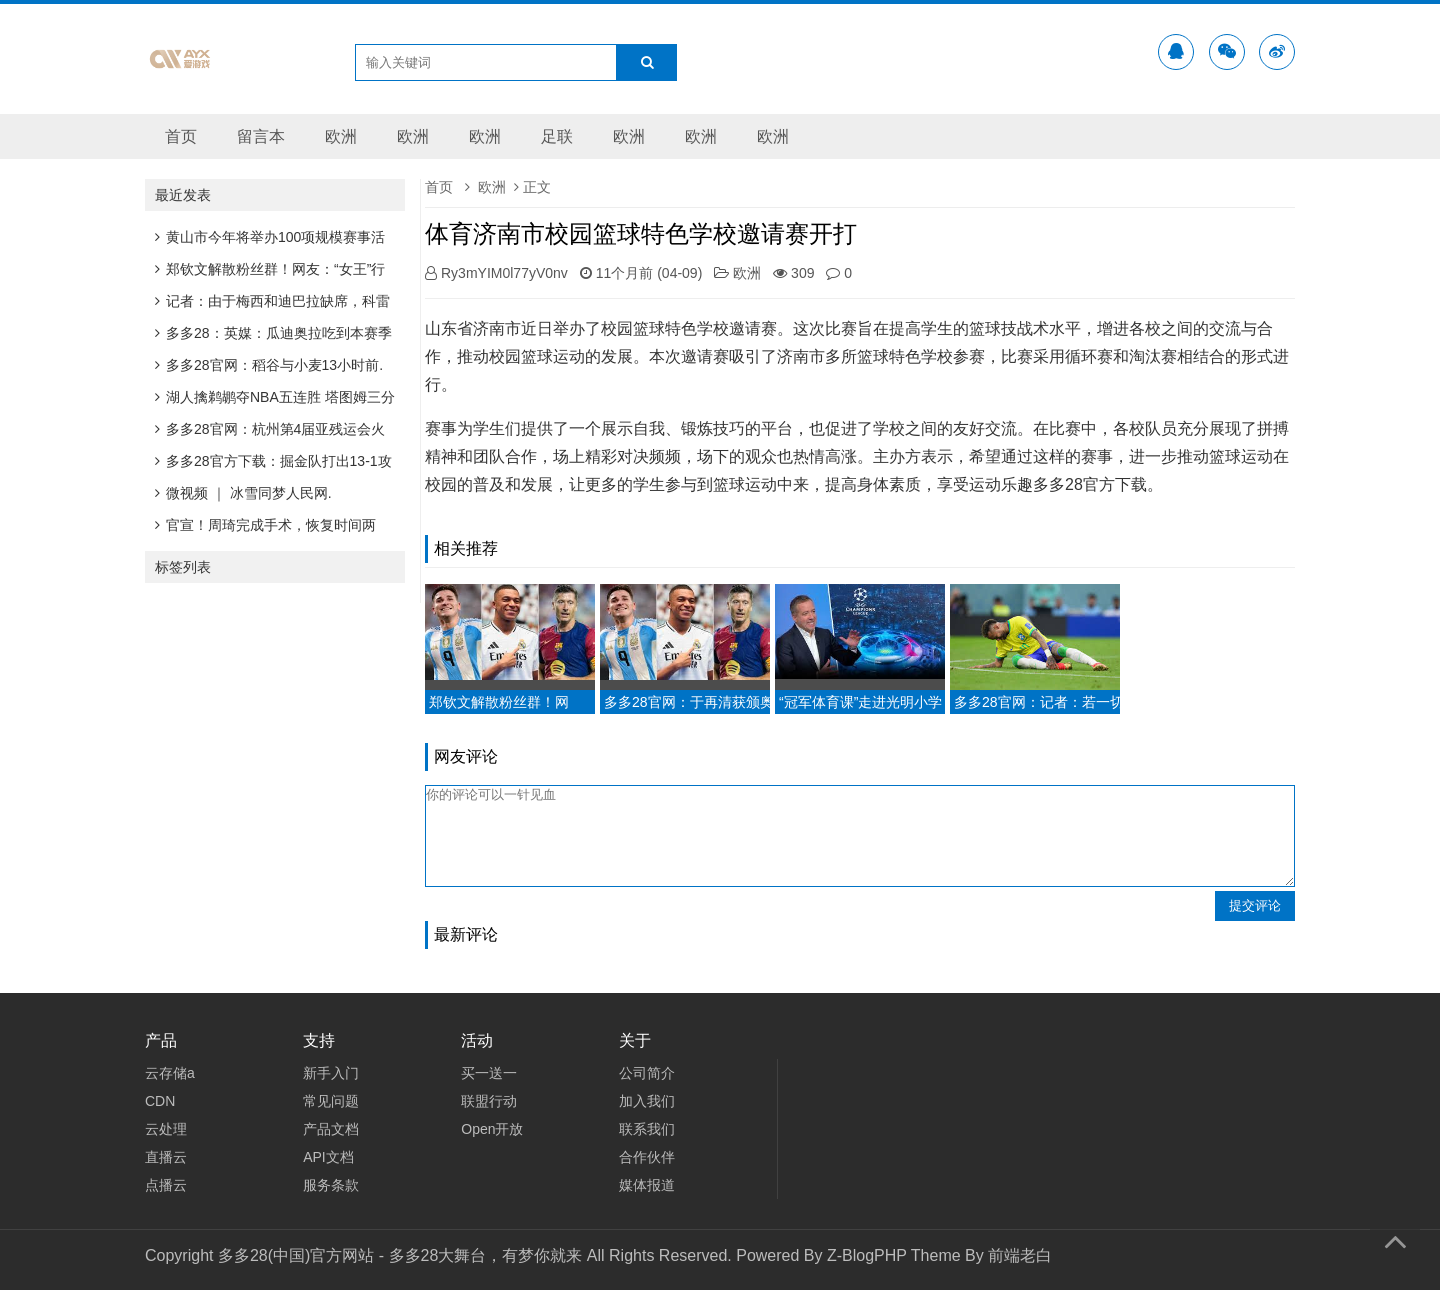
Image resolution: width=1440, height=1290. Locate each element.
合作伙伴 (647, 1157)
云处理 (166, 1129)
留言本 (261, 136)
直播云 (166, 1157)
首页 (181, 136)
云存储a (170, 1073)
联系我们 (647, 1129)
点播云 (166, 1185)
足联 (557, 136)
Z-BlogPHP (867, 1255)
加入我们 (647, 1101)
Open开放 (492, 1129)
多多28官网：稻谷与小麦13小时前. (269, 365)
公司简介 (647, 1073)
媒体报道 (647, 1185)
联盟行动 (489, 1101)
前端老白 (1020, 1255)
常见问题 (331, 1101)
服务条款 (331, 1185)
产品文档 (331, 1129)
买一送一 (489, 1073)
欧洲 (341, 136)
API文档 (328, 1157)
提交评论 (1255, 905)
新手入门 (331, 1073)
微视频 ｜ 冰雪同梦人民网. (243, 493)
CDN (160, 1101)
